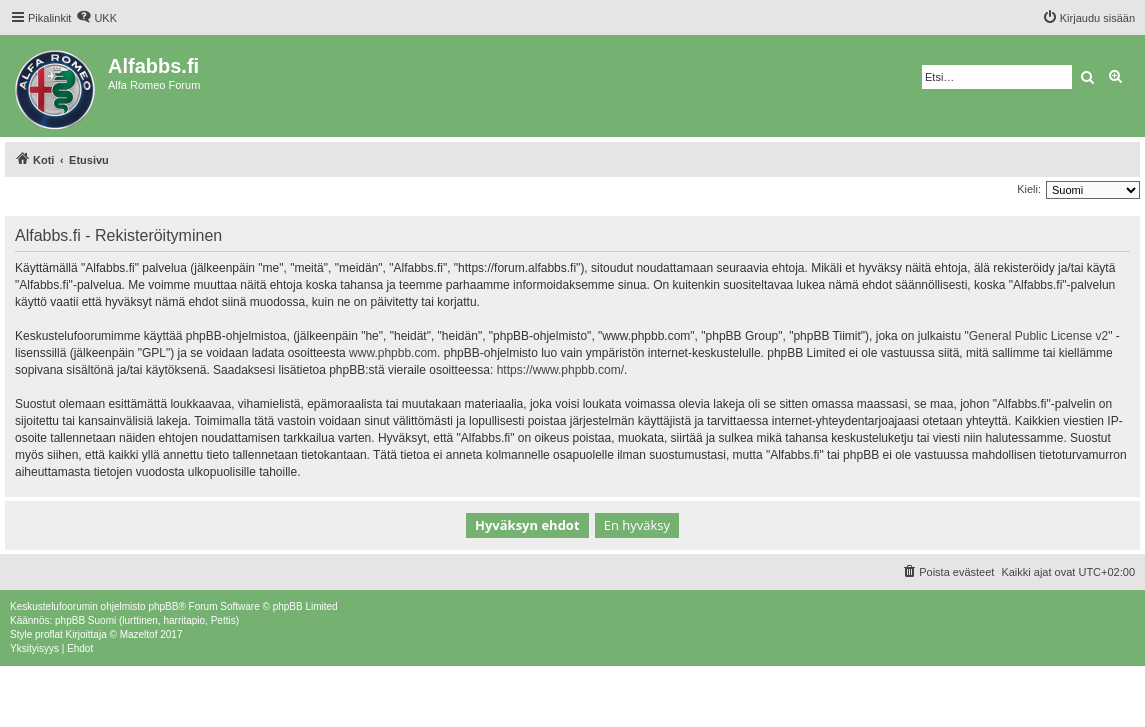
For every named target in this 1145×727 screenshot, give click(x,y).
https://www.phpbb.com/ (560, 370)
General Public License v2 (1038, 336)
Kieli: (1029, 189)
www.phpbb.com (393, 353)
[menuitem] (96, 18)
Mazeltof (139, 634)
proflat (49, 634)
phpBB (163, 606)
